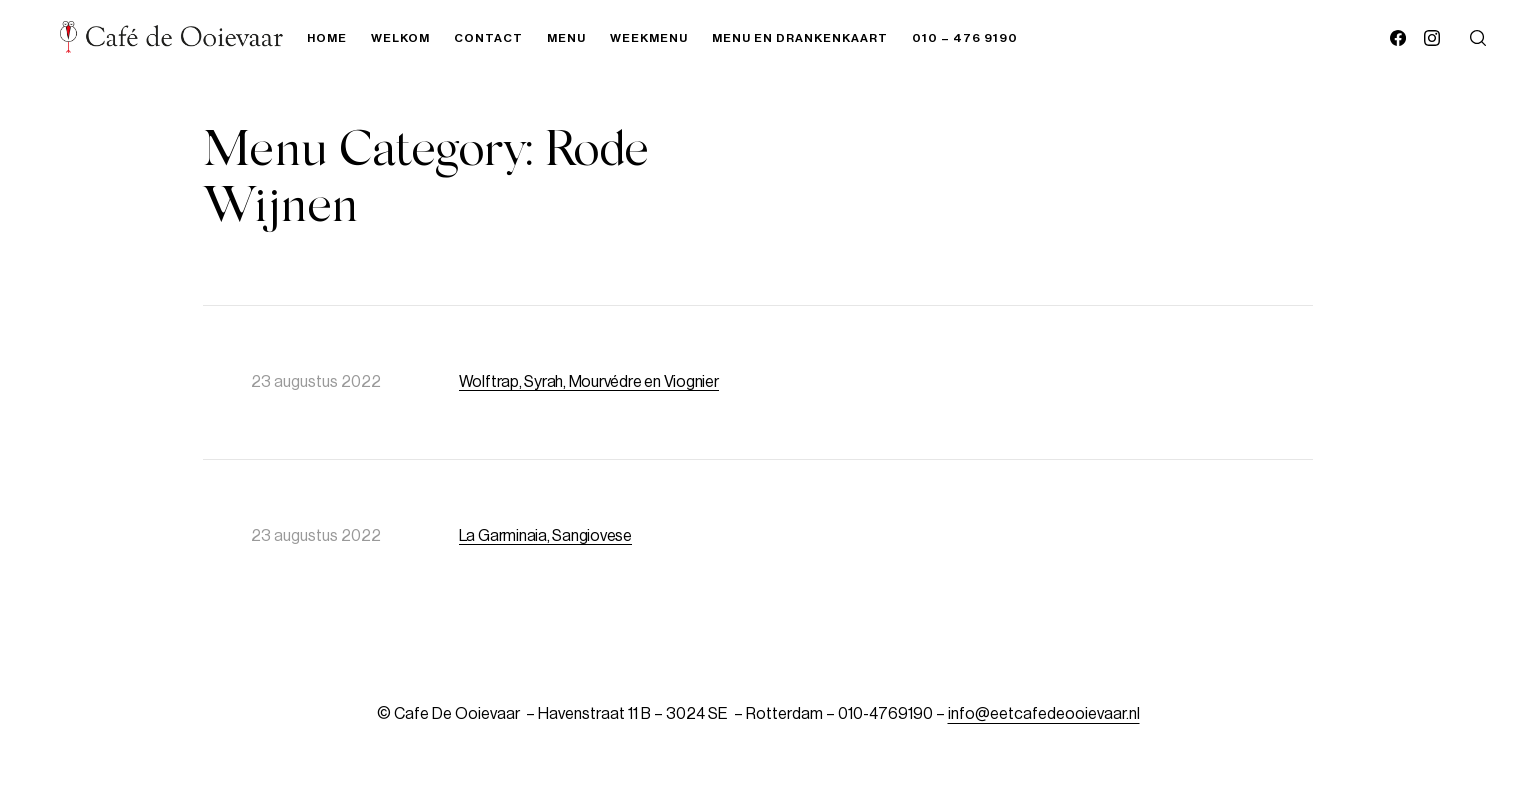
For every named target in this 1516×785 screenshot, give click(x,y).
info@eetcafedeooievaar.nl (1044, 714)
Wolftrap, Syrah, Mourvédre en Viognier (589, 382)
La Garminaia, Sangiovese (545, 536)
